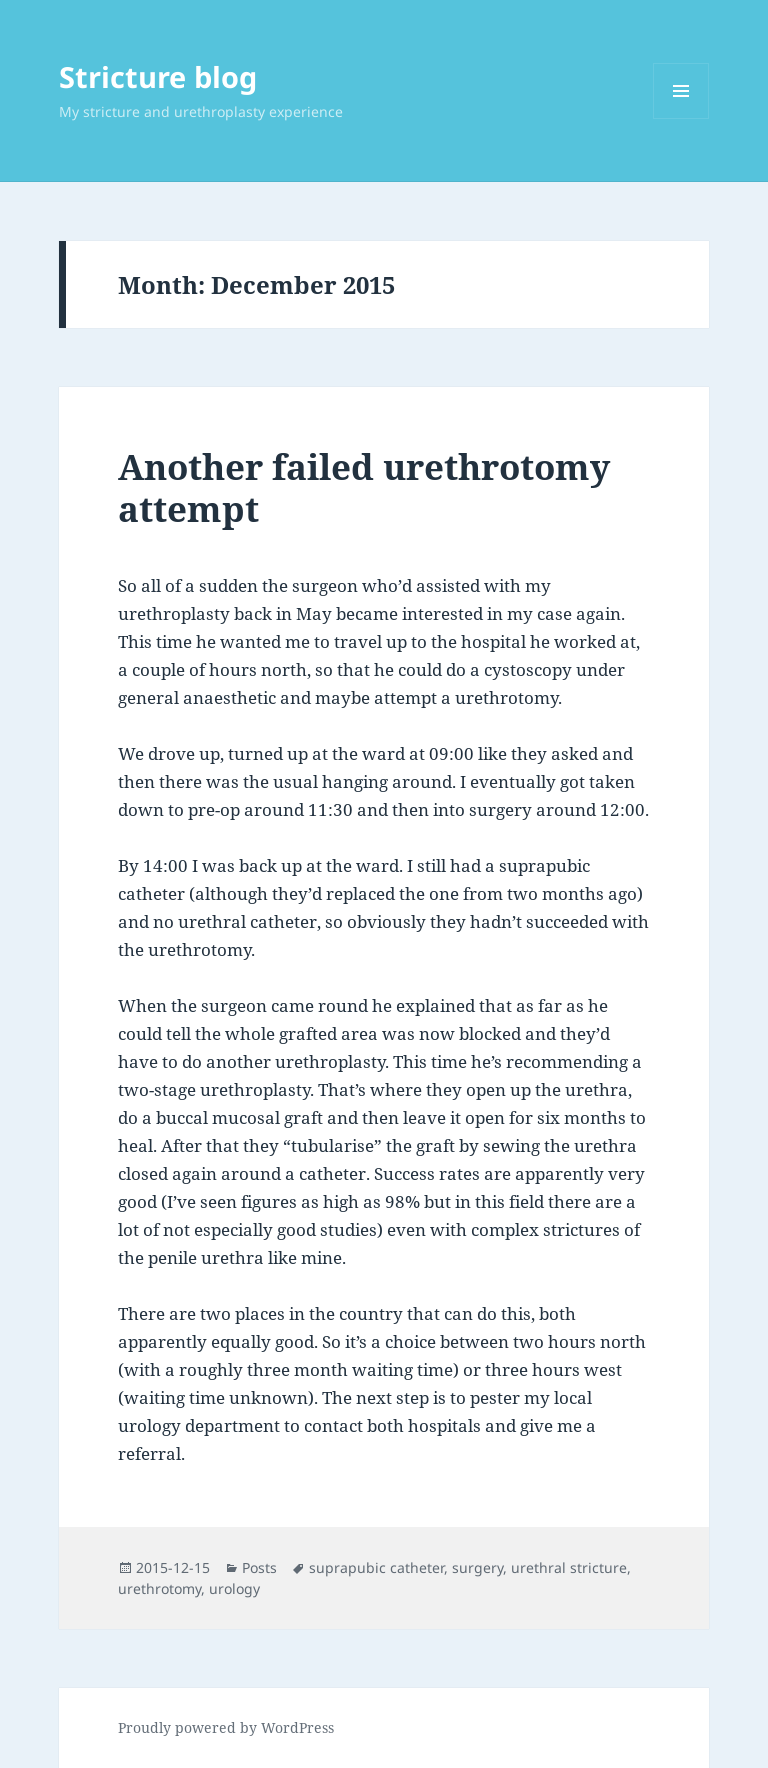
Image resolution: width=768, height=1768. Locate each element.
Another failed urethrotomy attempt (364, 487)
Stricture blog (158, 76)
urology (234, 1588)
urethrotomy (159, 1588)
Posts (259, 1567)
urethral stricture (569, 1567)
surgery (477, 1567)
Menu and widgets (681, 118)
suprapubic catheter (376, 1567)
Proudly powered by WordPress (226, 1727)
